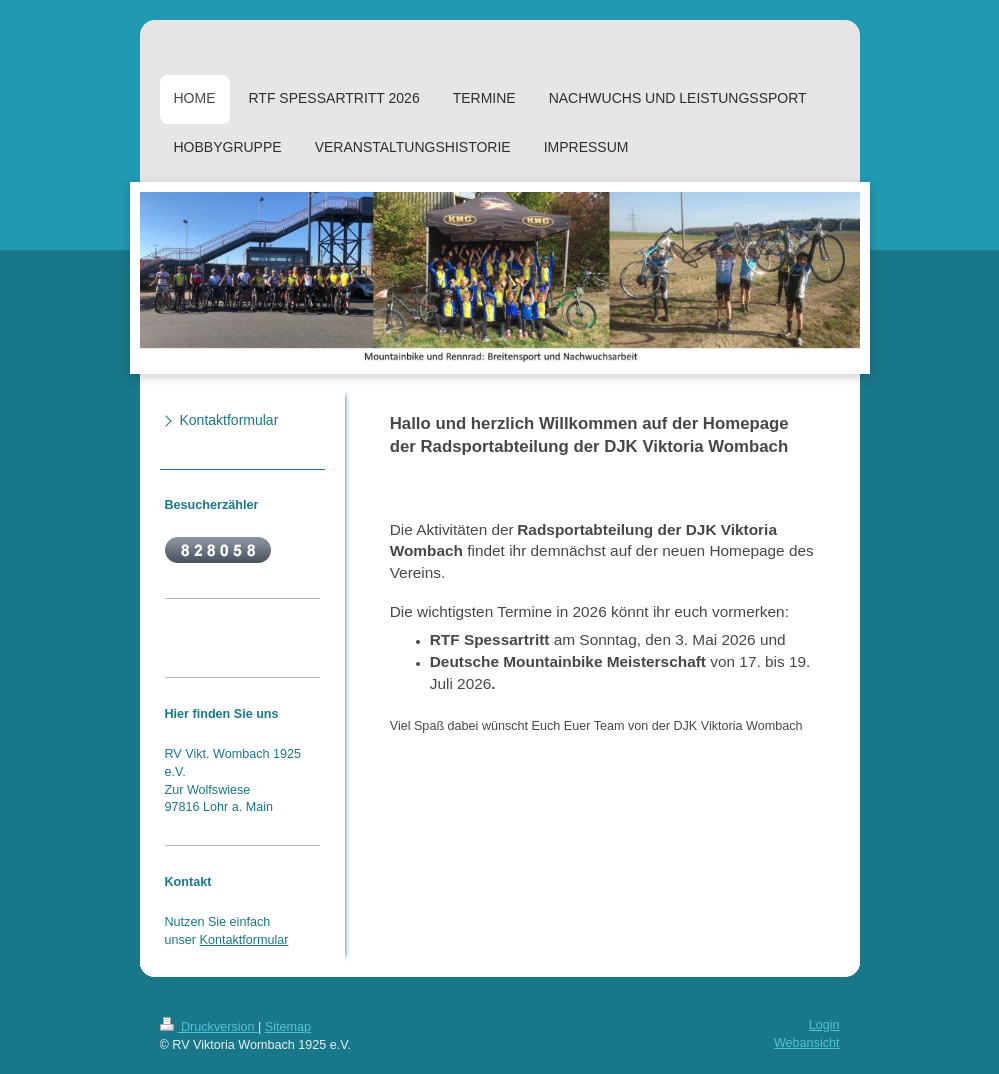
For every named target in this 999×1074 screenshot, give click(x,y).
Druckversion (209, 1027)
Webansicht (807, 1043)
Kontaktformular (244, 940)
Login (824, 1025)
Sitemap (288, 1027)
